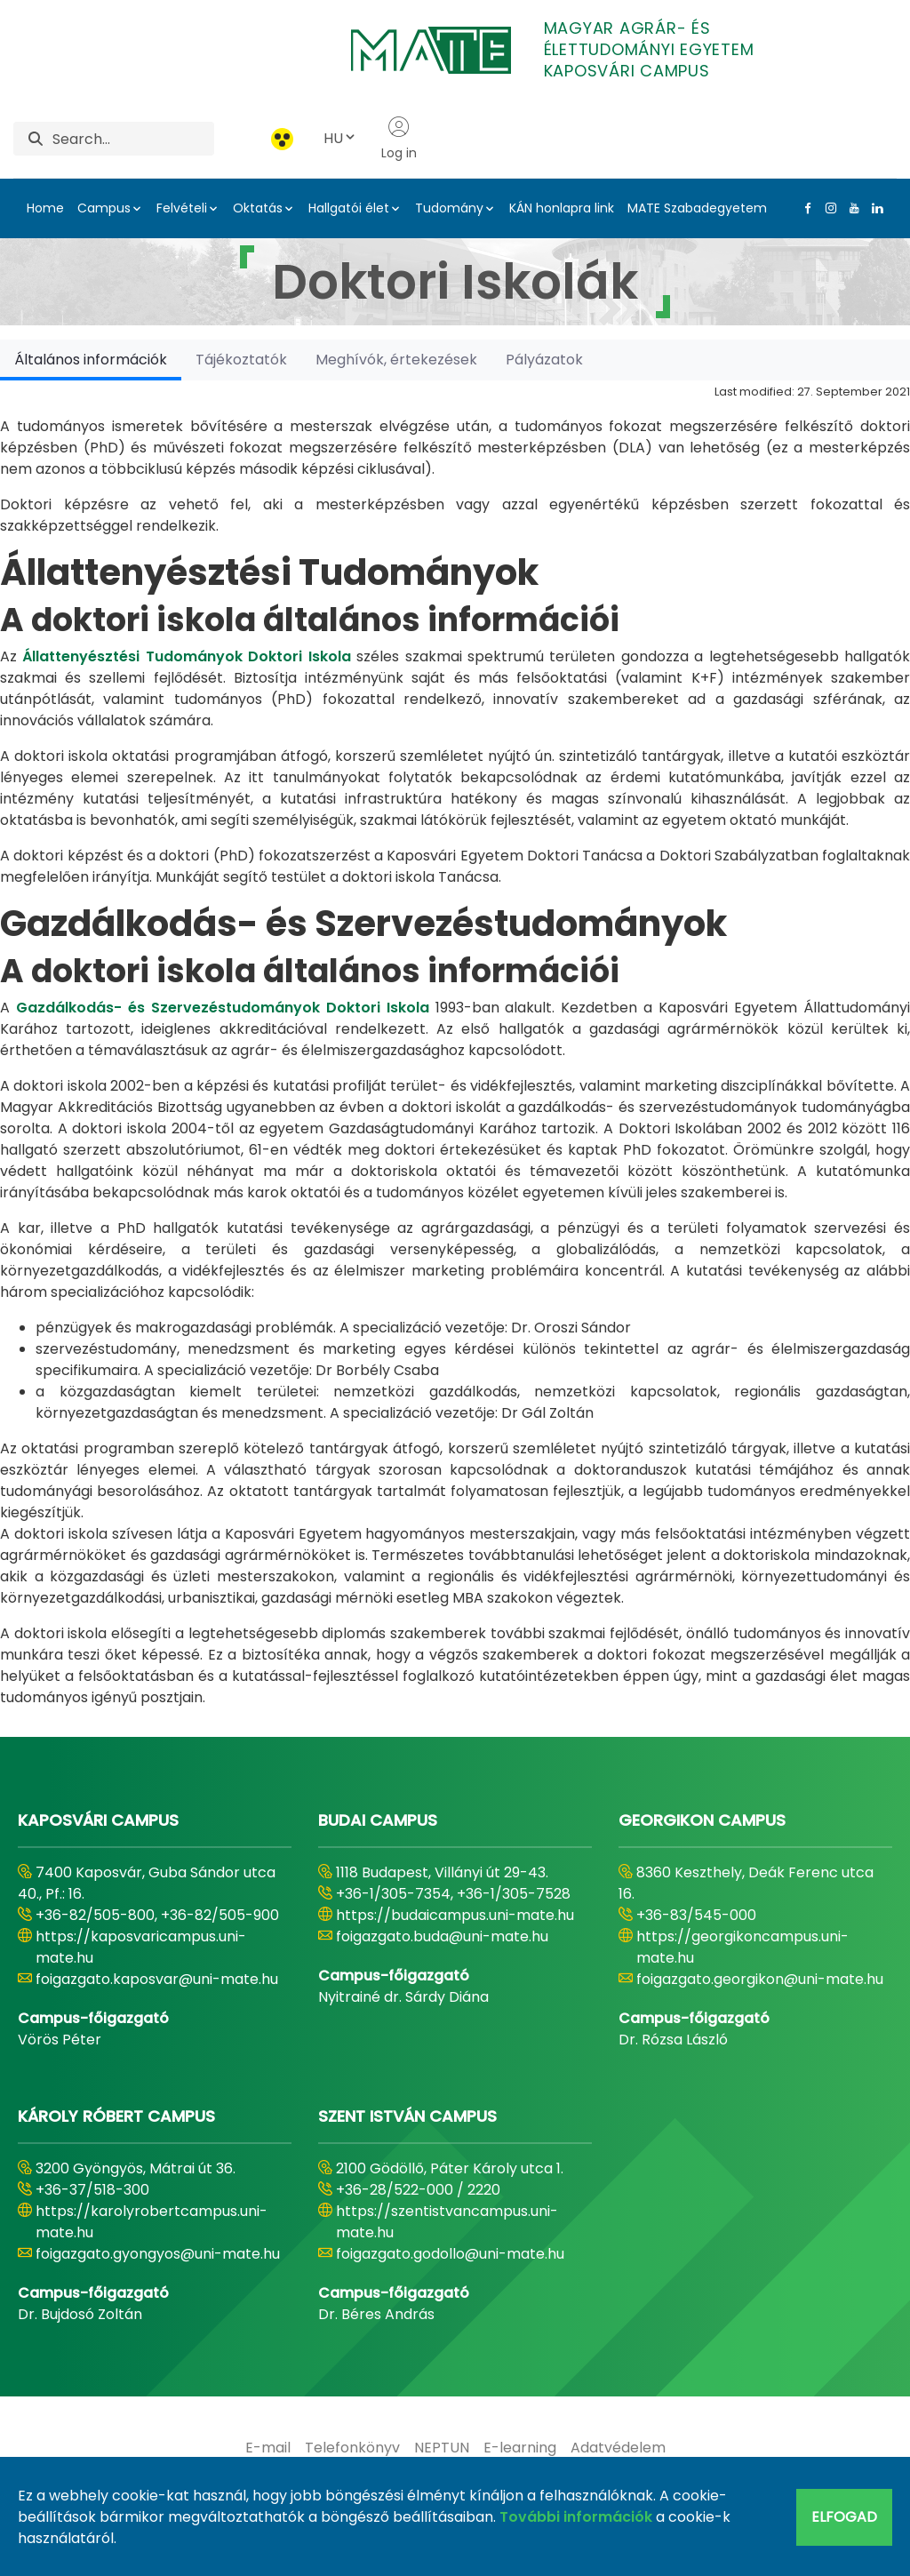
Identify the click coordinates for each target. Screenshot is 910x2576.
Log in (399, 139)
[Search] (133, 139)
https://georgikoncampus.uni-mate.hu (742, 1947)
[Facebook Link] (804, 208)
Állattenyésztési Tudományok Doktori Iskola (186, 656)
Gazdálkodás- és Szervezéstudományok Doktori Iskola (222, 1007)
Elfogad (844, 2517)
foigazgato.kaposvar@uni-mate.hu (157, 1979)
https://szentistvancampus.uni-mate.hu (447, 2222)
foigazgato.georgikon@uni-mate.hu (759, 1979)
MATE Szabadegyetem (697, 208)
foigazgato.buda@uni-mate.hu (442, 1936)
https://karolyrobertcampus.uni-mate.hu (151, 2222)
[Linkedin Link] (873, 208)
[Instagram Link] (827, 208)
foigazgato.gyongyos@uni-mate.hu (158, 2254)
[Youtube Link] (850, 208)
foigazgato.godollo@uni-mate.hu (450, 2254)
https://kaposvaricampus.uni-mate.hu (141, 1947)
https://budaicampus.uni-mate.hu (455, 1915)
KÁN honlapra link (561, 208)
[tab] (90, 359)
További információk (575, 2517)
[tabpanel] (455, 1044)
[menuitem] (268, 2448)
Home (45, 208)
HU (340, 138)
